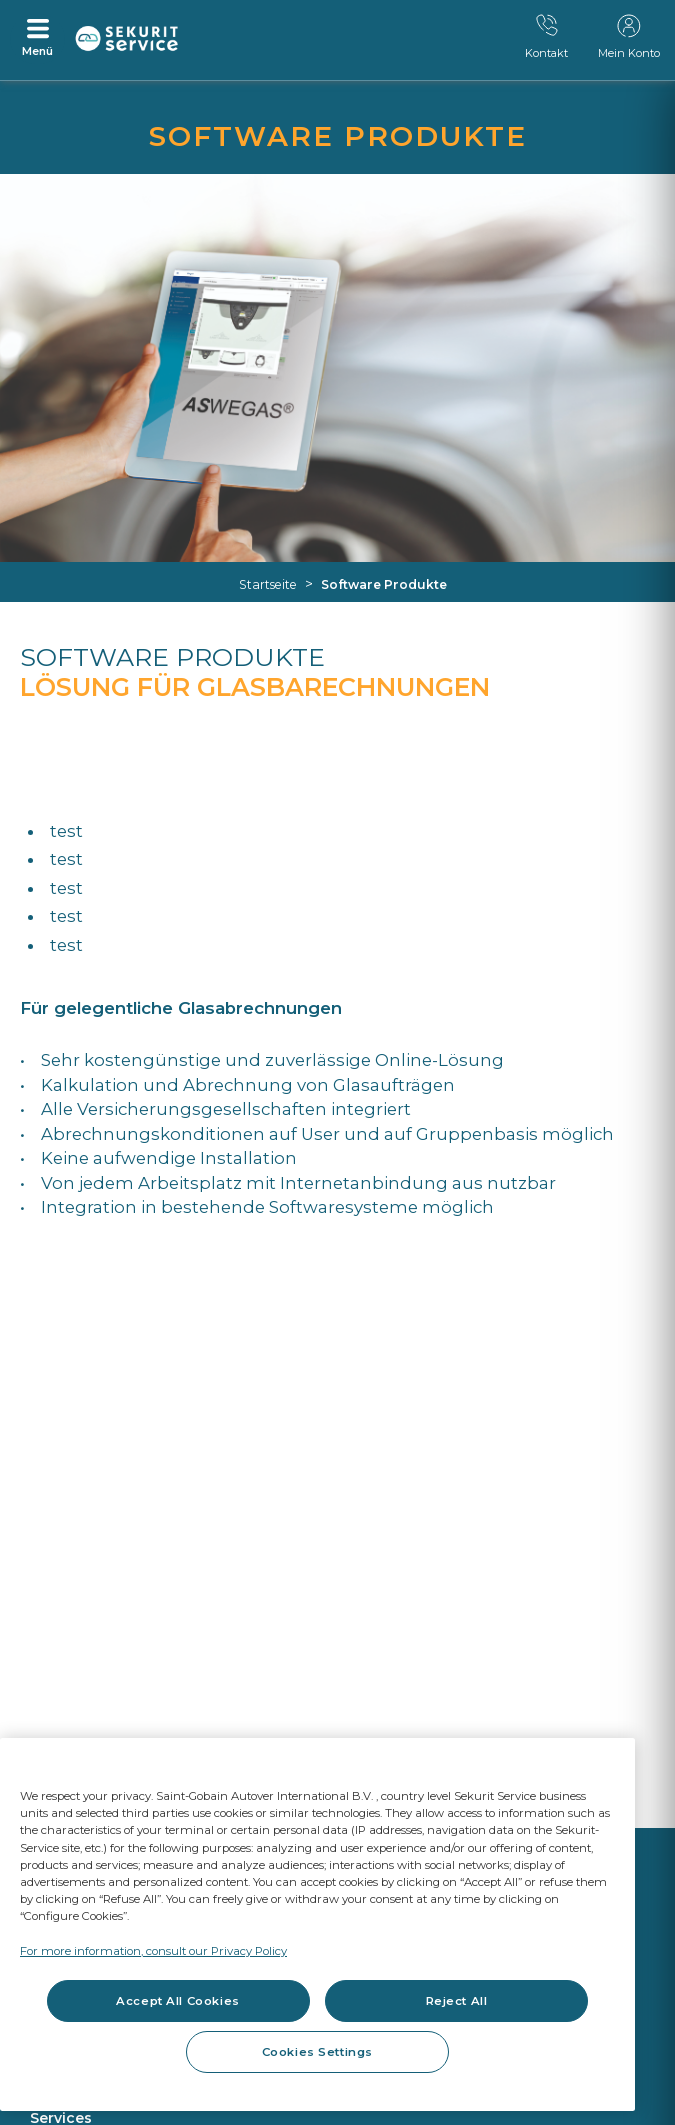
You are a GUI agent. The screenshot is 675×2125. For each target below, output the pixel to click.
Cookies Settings (317, 2052)
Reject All (457, 2001)
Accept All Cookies (177, 2001)
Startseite (268, 584)
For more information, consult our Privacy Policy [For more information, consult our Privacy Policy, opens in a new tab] (153, 1951)
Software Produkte (384, 584)
